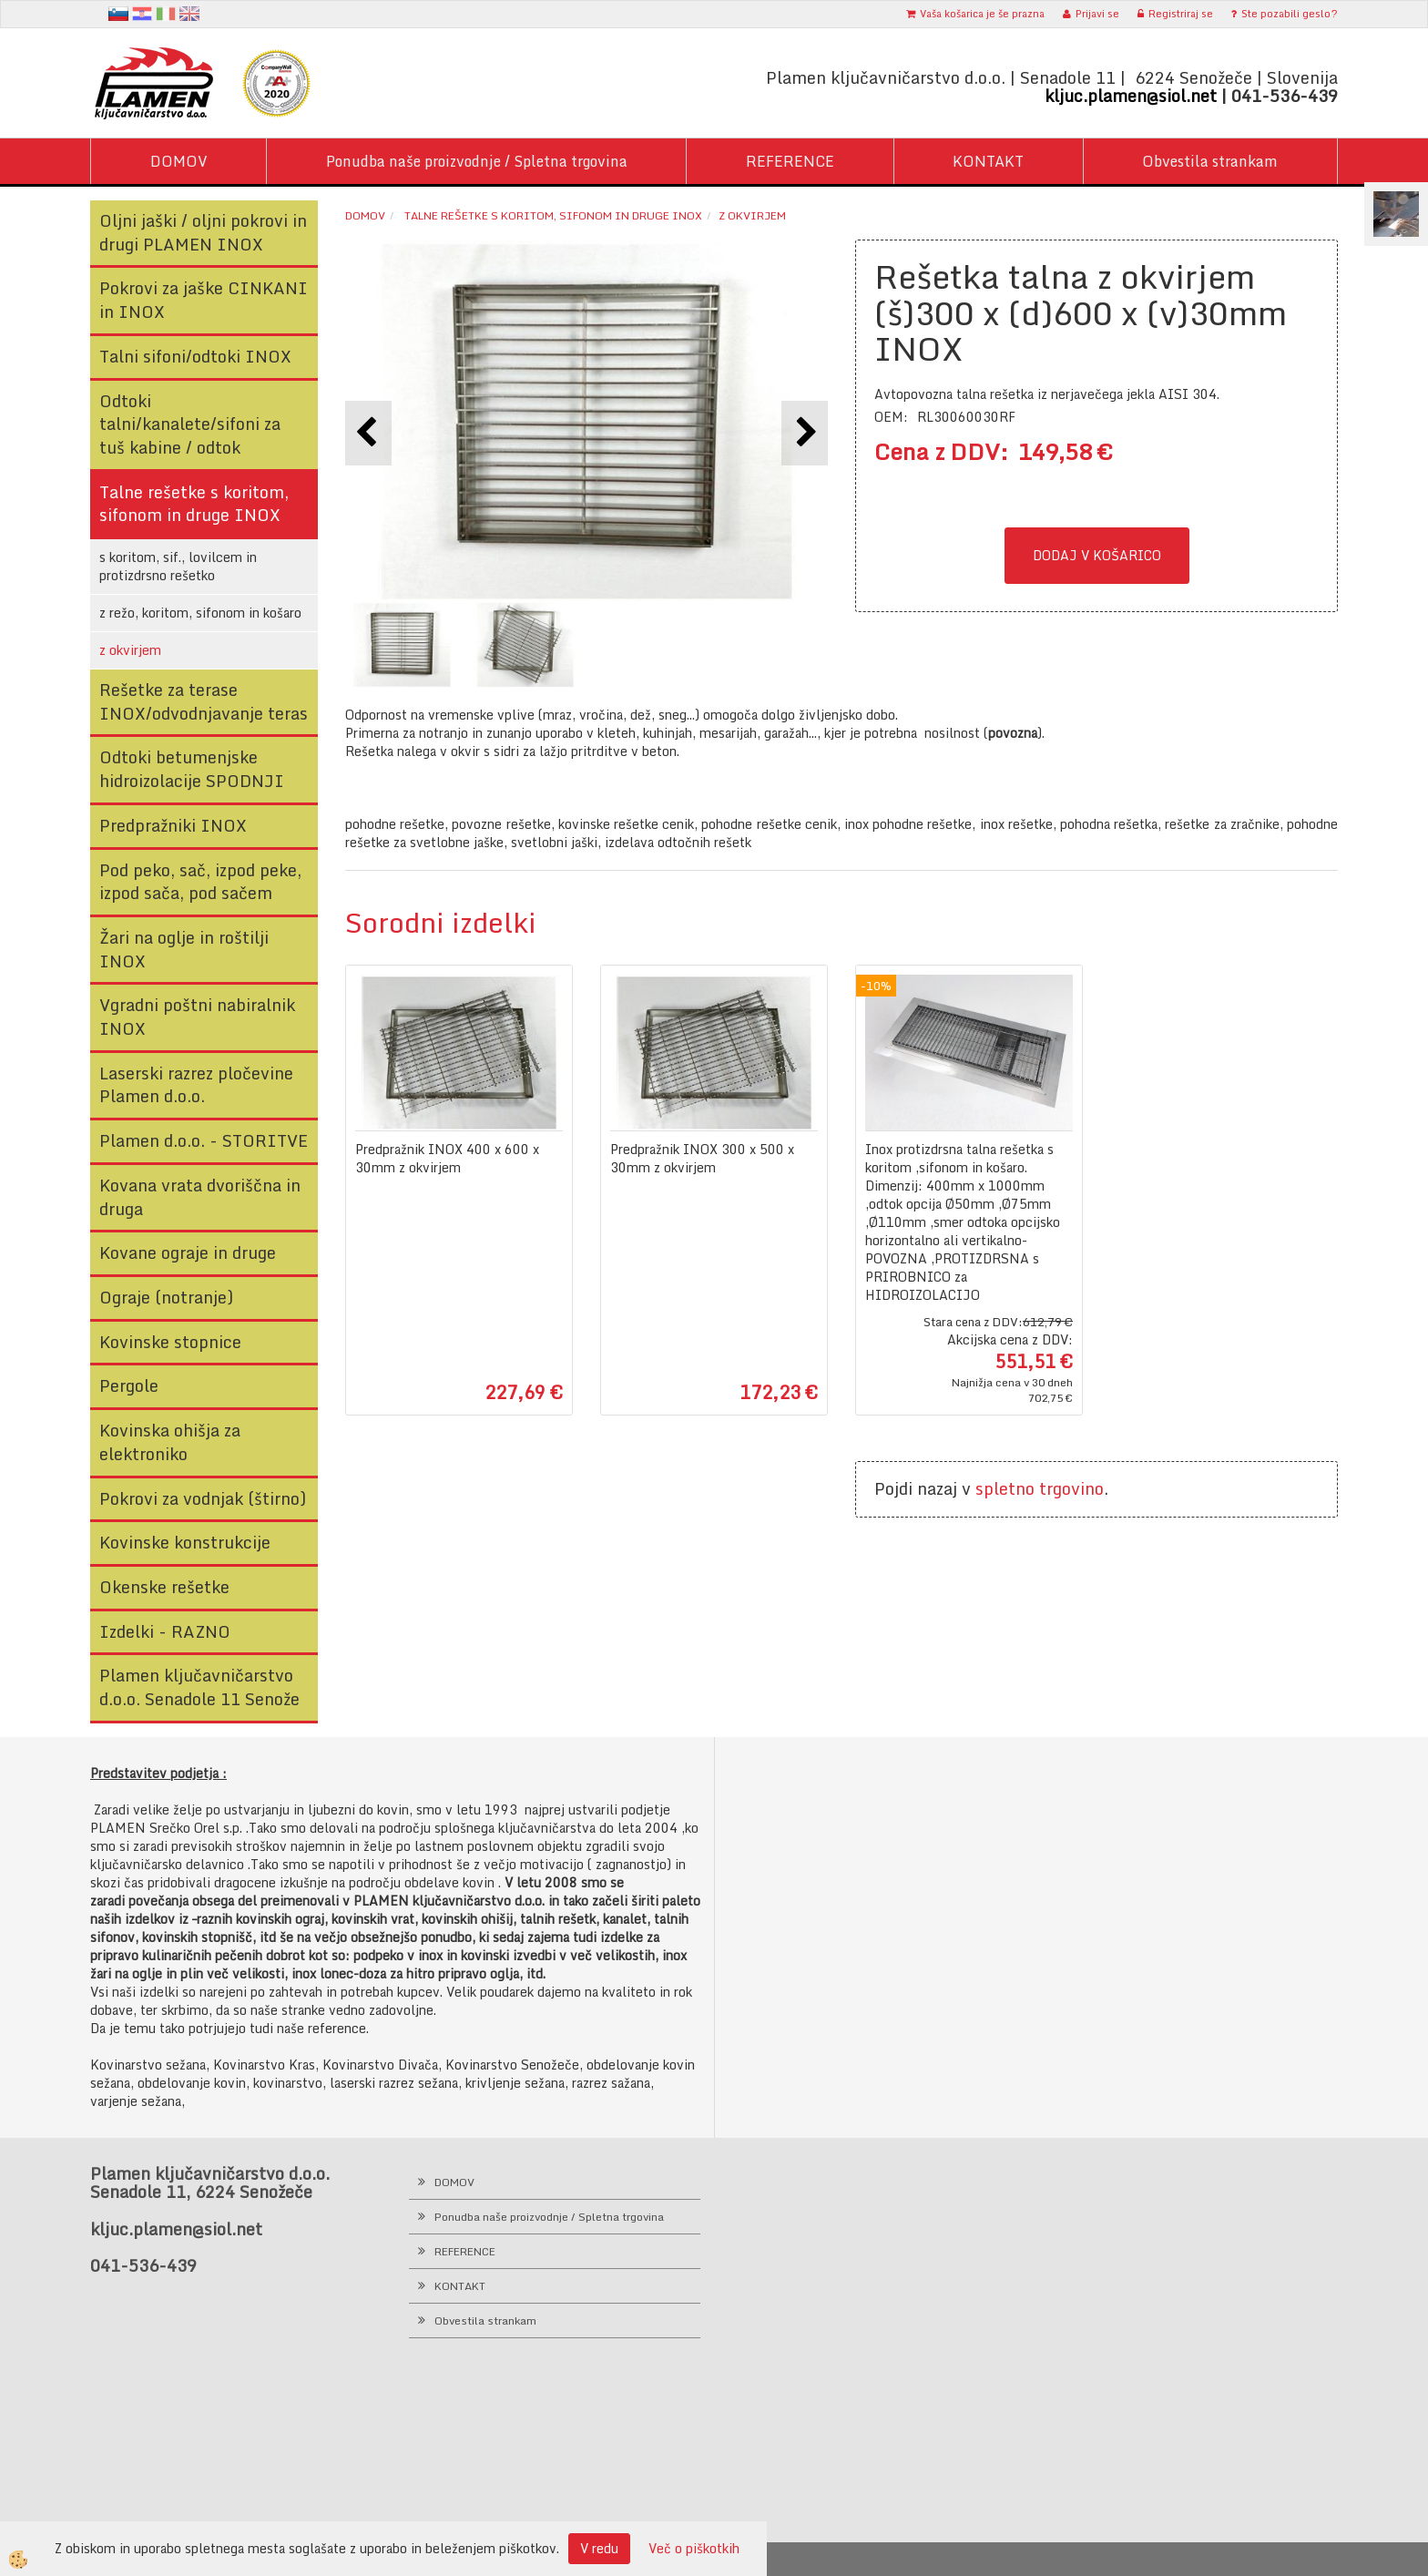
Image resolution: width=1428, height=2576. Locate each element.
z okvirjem (130, 649)
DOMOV (179, 161)
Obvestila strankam (1210, 161)
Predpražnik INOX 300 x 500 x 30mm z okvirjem (702, 1158)
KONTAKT (988, 161)
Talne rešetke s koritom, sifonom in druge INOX (552, 215)
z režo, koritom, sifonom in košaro (200, 612)
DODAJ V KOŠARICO (1097, 555)
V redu (599, 2548)
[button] (804, 433)
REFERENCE (790, 161)
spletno (1005, 1488)
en (189, 13)
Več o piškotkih (694, 2549)
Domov (365, 215)
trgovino (1071, 1488)
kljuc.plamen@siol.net (1131, 95)
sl (118, 13)
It (166, 13)
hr (142, 13)
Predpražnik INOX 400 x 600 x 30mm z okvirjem (447, 1158)
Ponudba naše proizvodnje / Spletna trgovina (476, 161)
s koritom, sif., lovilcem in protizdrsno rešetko (178, 566)
